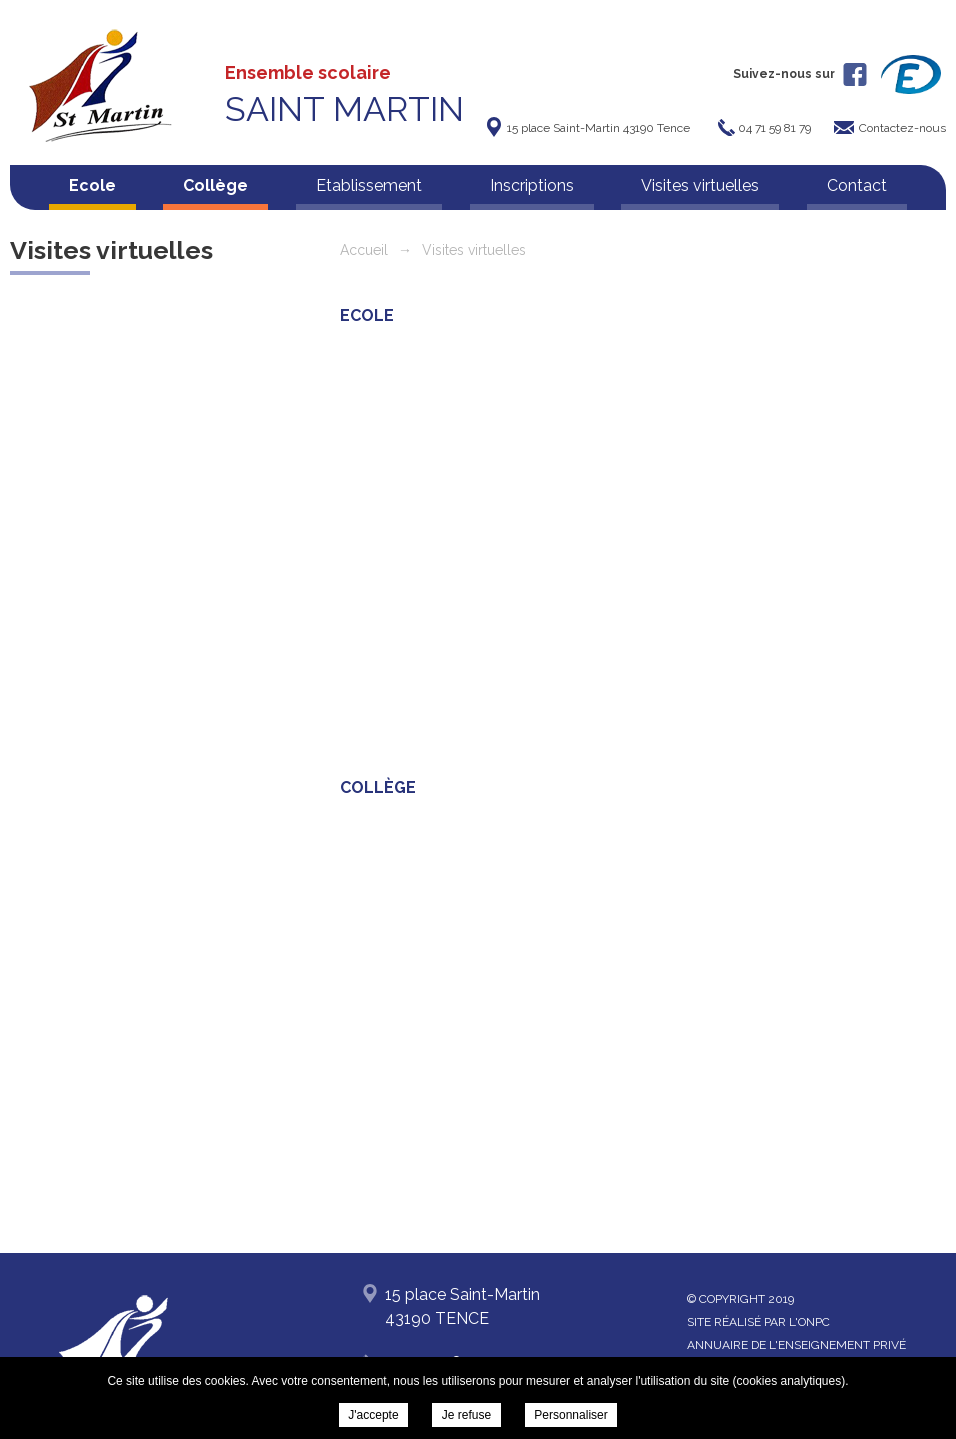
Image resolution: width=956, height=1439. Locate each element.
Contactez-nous (902, 128)
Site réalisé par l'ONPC (758, 1322)
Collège (215, 185)
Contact (857, 185)
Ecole (92, 185)
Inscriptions (532, 185)
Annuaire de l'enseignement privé (796, 1345)
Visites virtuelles (700, 185)
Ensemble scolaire (344, 95)
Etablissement (369, 185)
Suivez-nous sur (800, 74)
